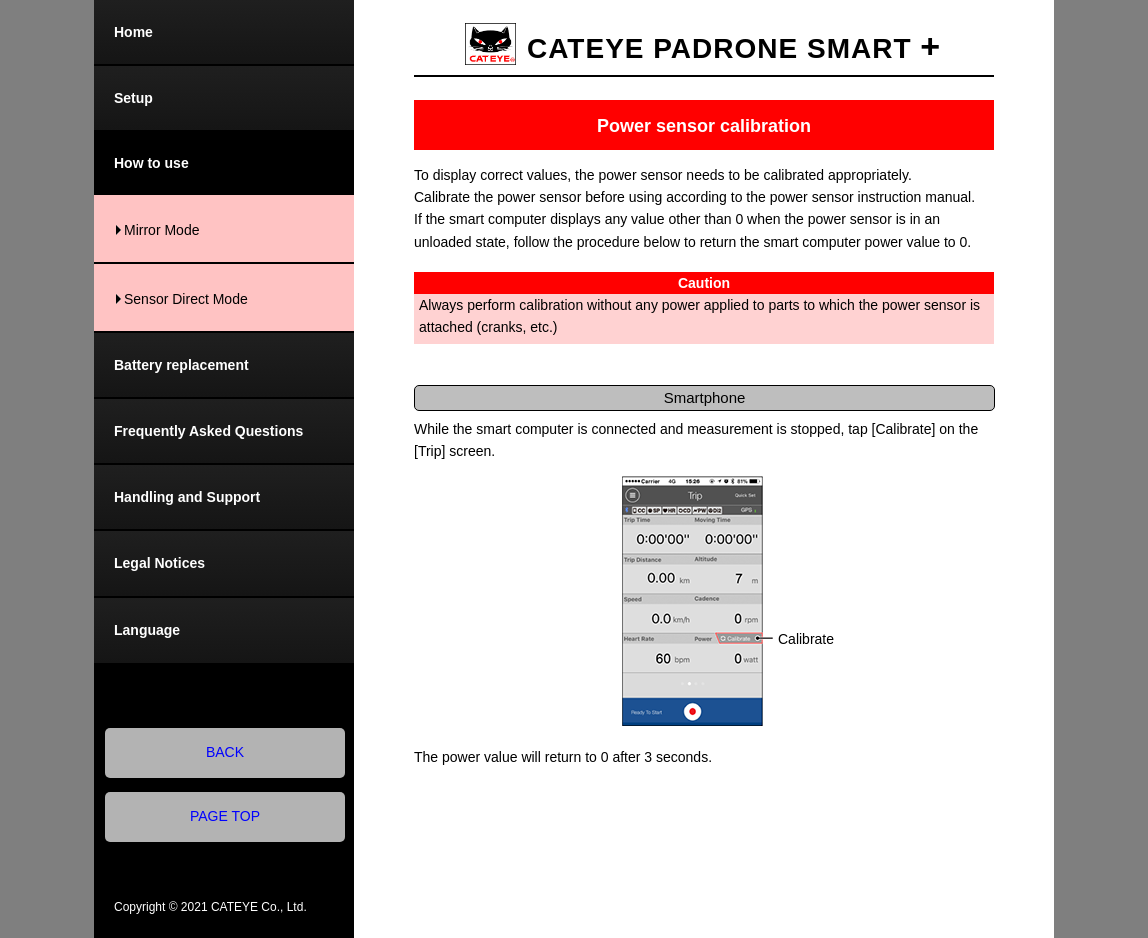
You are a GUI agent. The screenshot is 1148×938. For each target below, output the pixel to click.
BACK (225, 752)
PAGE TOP (225, 816)
